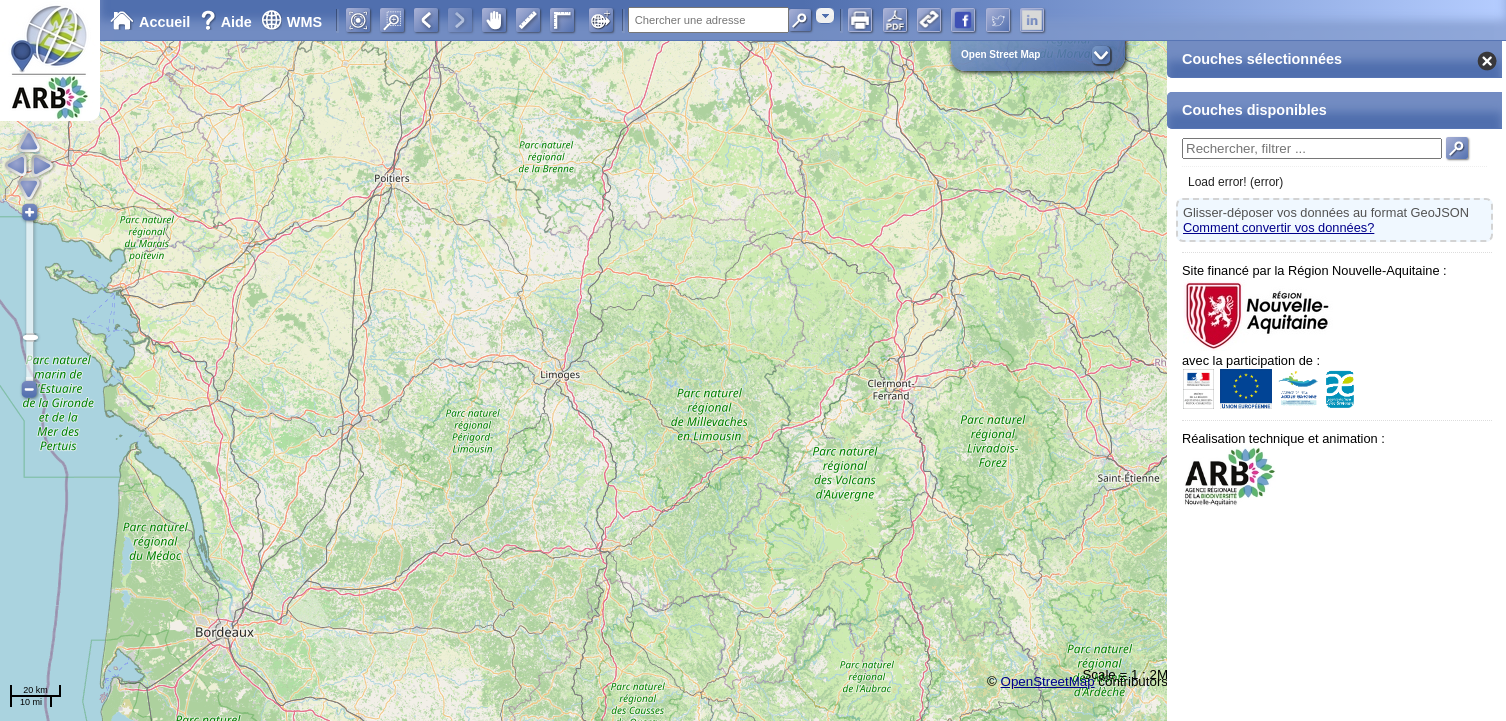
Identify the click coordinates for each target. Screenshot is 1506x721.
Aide (228, 22)
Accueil (150, 22)
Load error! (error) (1235, 182)
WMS (291, 22)
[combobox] (825, 15)
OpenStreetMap (1048, 681)
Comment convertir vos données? (1278, 227)
